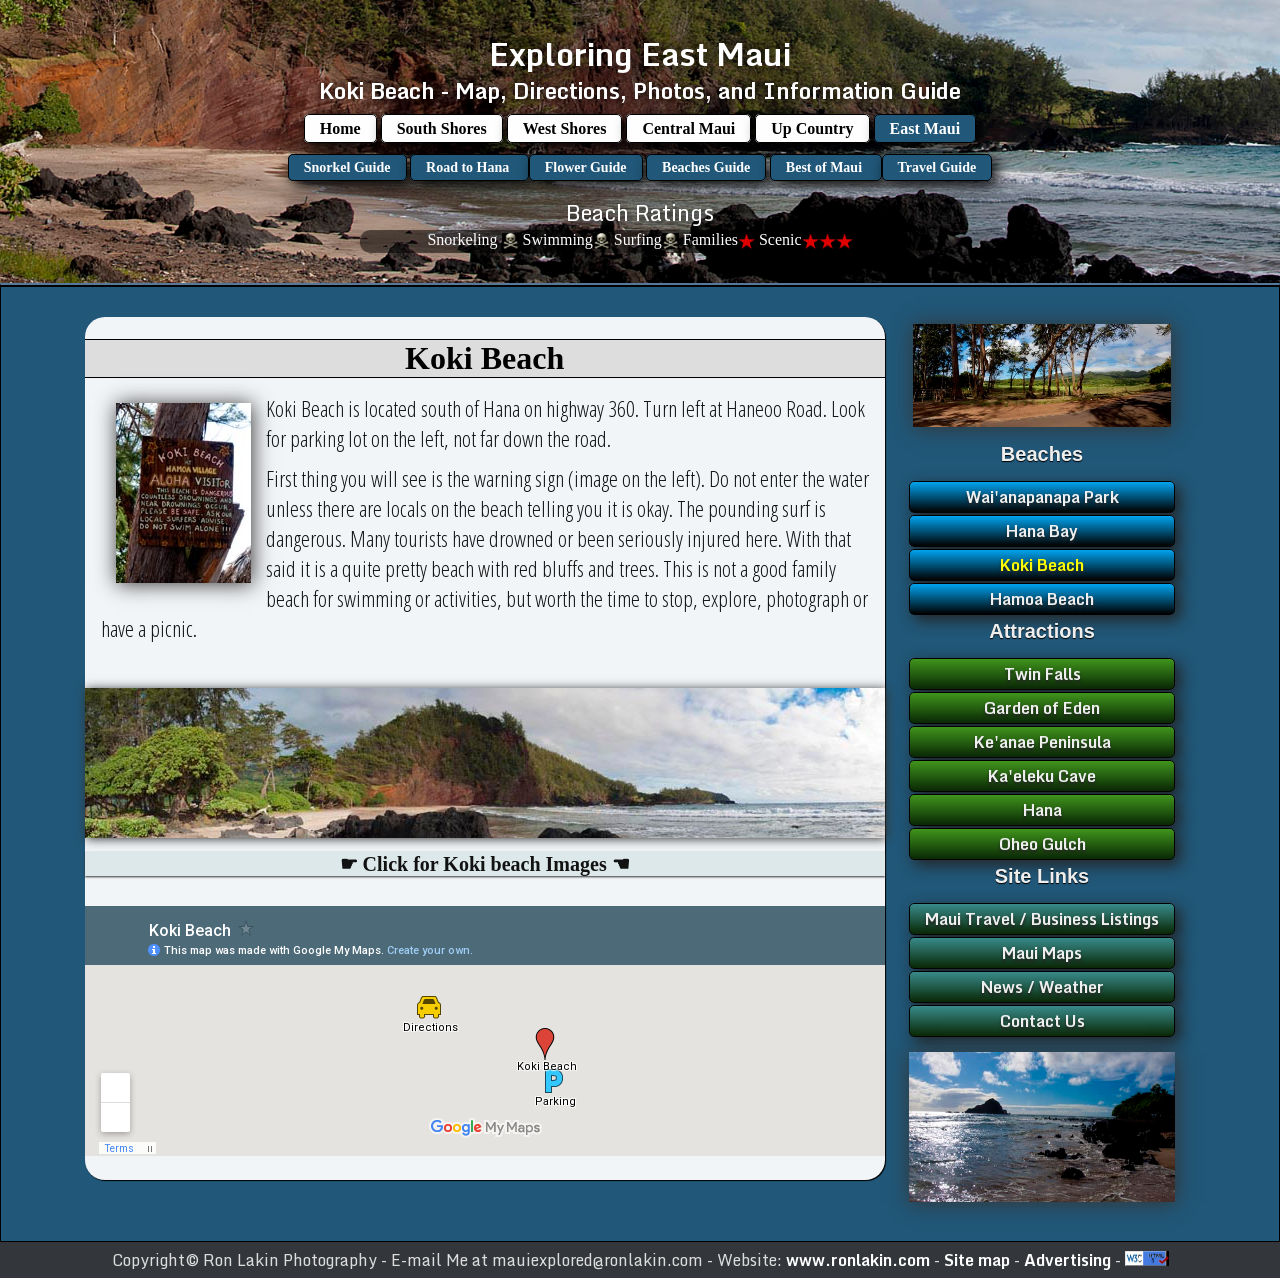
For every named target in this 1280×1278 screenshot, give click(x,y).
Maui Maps (1042, 953)
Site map (979, 1260)
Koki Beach (1042, 565)
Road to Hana (469, 167)
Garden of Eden (1042, 708)
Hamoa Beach (1042, 599)
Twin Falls (1042, 674)
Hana (1042, 810)
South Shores (442, 128)
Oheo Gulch (1042, 844)
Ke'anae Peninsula (1042, 742)
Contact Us (1042, 1021)
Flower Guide (586, 167)
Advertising (1069, 1260)
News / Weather (1042, 987)
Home (340, 128)
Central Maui (688, 128)
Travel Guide (937, 167)
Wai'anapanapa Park (1042, 497)
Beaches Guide (706, 167)
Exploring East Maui (640, 54)
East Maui (925, 128)
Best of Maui (826, 167)
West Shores (565, 128)
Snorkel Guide (347, 167)
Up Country (812, 128)
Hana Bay (1042, 531)
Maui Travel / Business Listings (1042, 919)
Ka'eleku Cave (1042, 776)
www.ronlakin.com (858, 1260)
